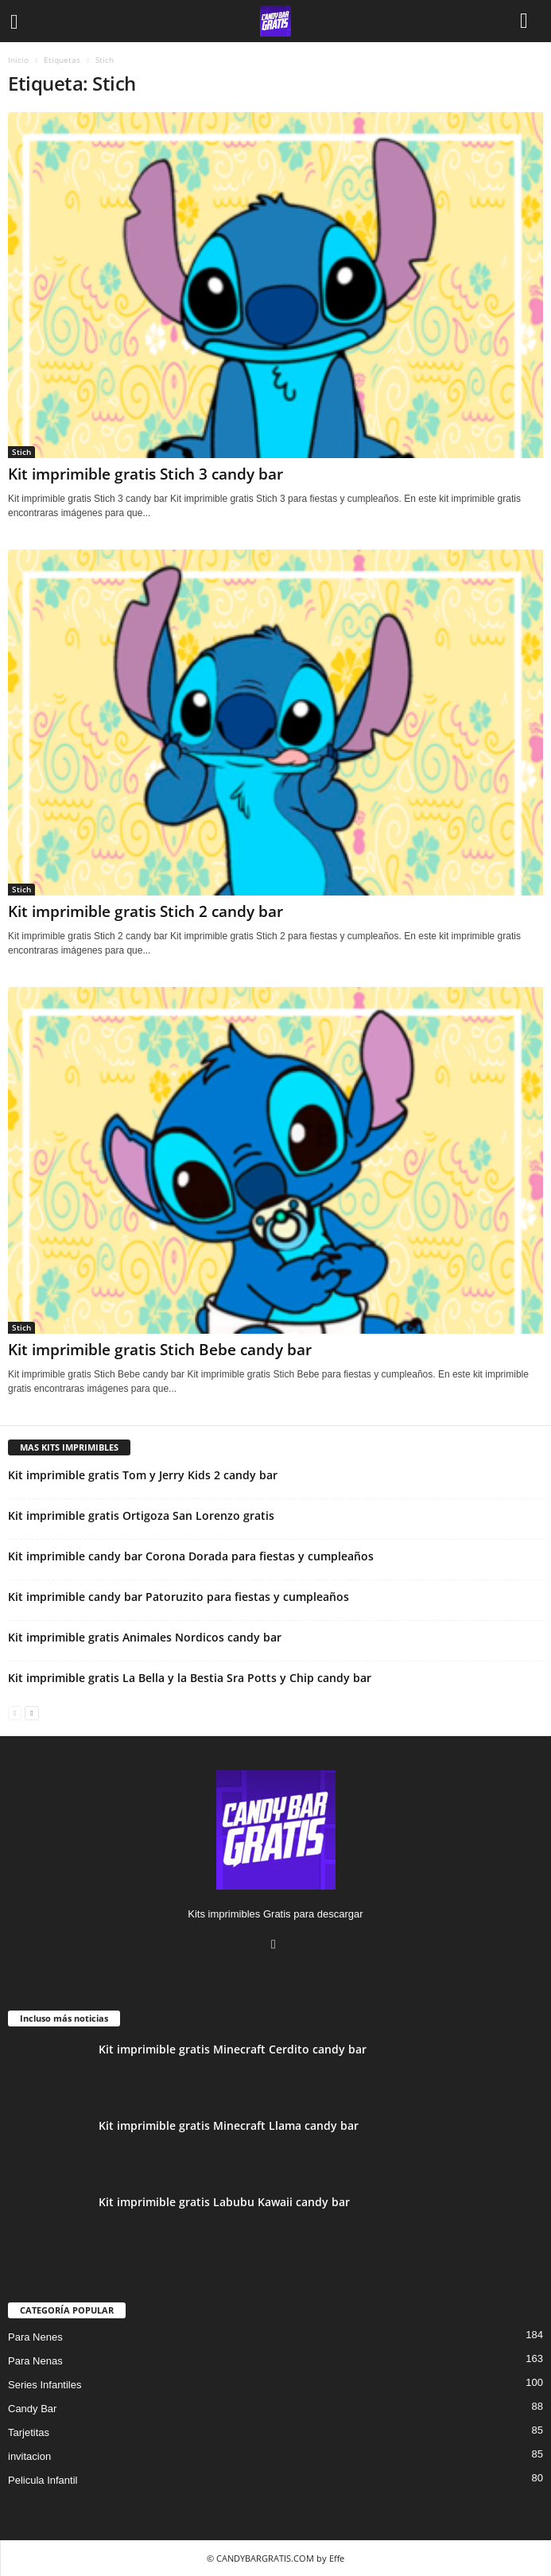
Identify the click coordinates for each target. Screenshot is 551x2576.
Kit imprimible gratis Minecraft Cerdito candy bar (233, 2049)
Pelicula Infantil (42, 2480)
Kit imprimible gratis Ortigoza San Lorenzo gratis (141, 1515)
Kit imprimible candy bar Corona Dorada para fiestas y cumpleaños (191, 1556)
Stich (21, 451)
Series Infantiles (45, 2385)
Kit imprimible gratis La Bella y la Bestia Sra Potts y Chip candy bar (189, 1677)
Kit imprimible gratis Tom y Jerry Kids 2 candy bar (142, 1474)
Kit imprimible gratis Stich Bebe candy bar (160, 1349)
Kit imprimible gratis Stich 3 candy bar (145, 474)
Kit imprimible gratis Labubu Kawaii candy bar (224, 2201)
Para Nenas (35, 2361)
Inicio (18, 59)
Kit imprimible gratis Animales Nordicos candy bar (144, 1637)
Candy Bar (32, 2409)
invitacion (29, 2456)
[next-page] (31, 1712)
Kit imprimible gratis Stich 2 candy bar (145, 911)
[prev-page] (14, 1712)
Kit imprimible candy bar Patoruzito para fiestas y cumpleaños (178, 1596)
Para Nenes (35, 2337)
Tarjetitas (28, 2432)
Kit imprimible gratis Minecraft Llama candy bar (229, 2125)
